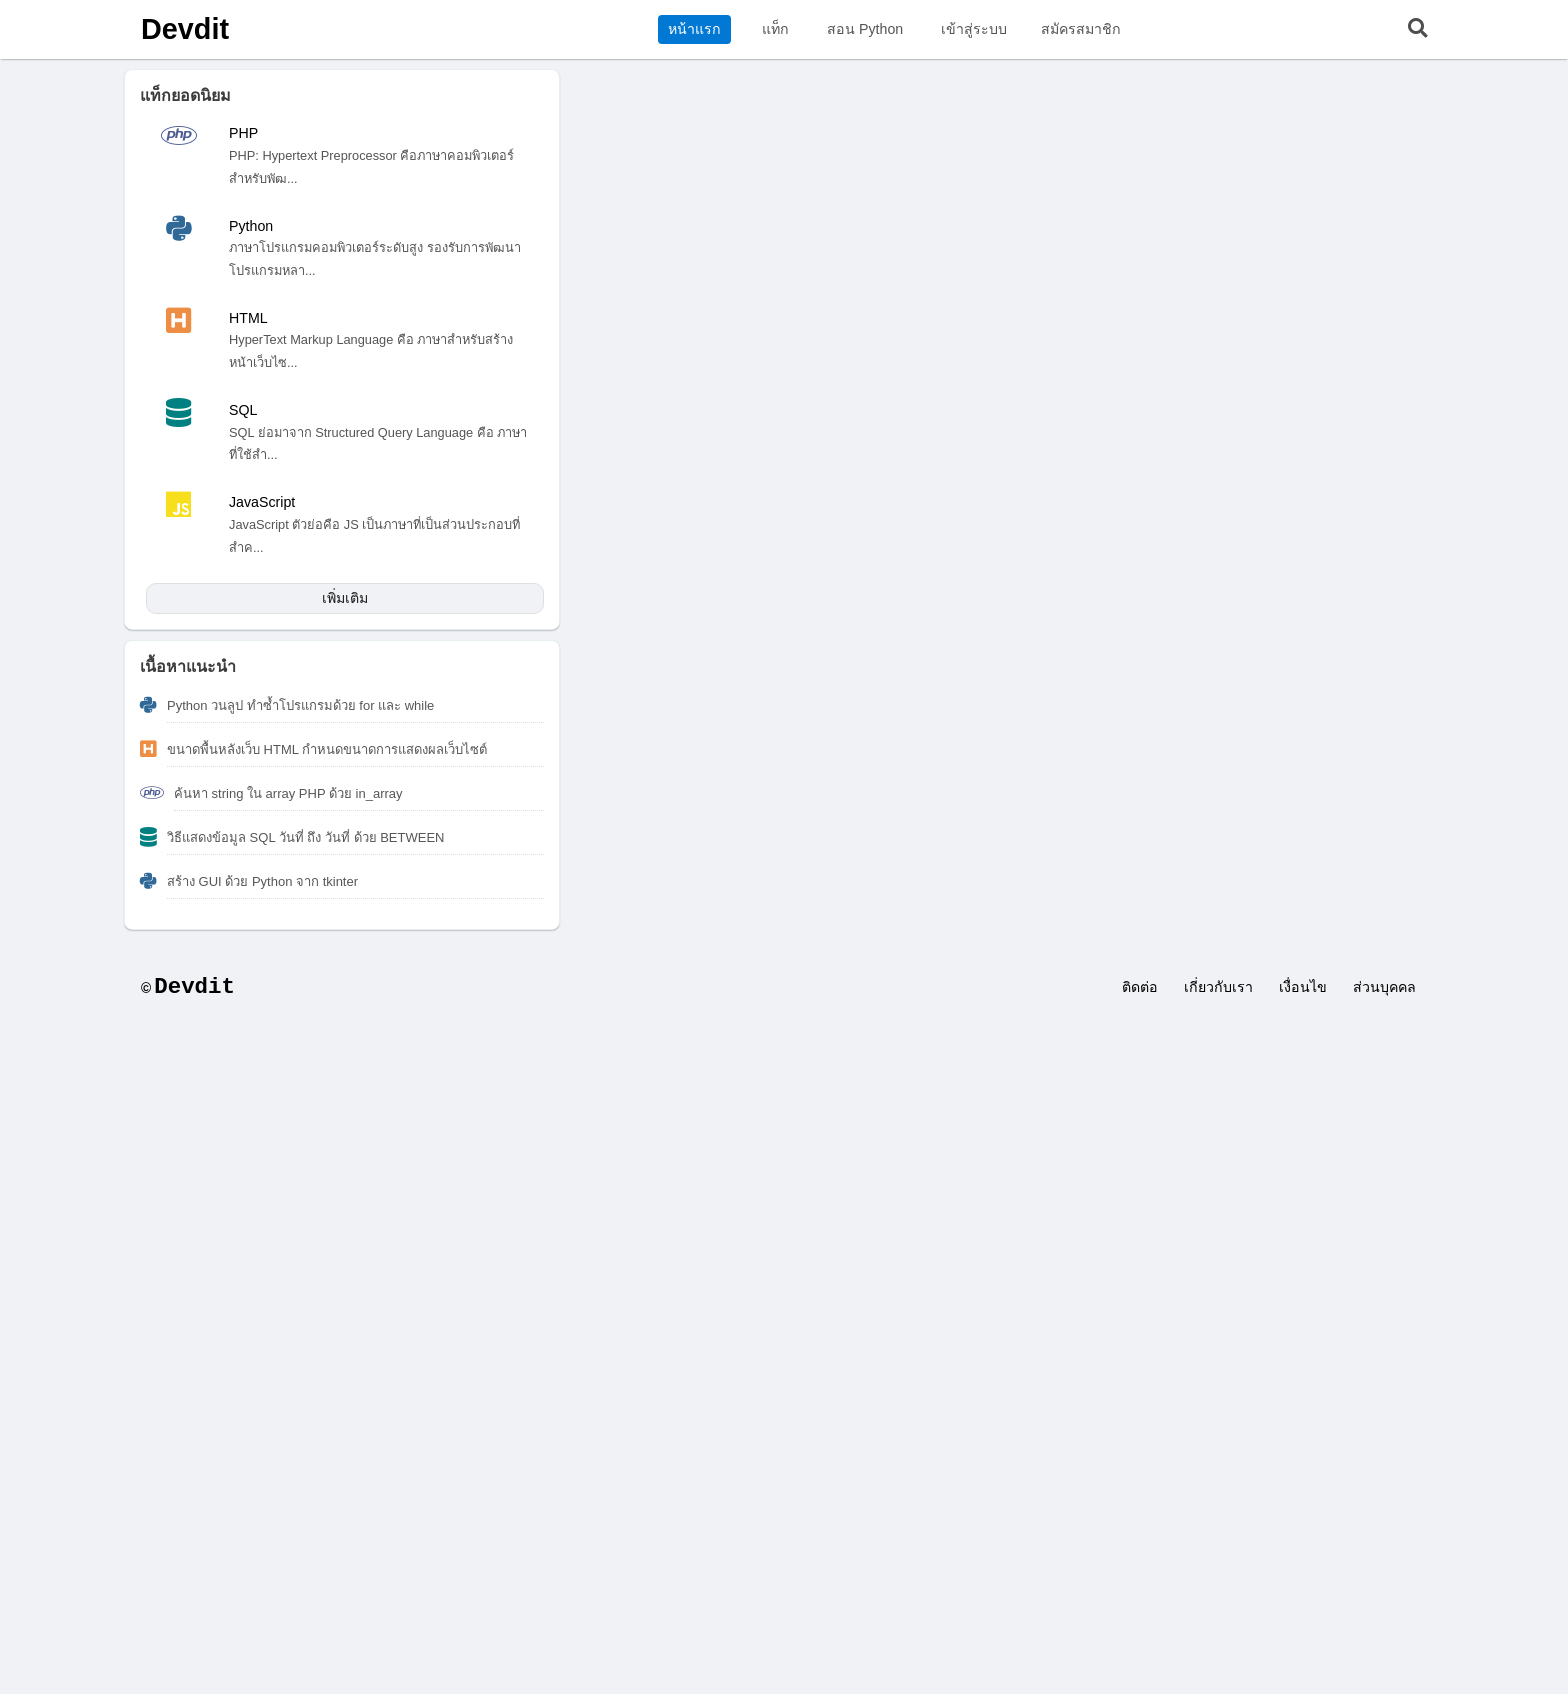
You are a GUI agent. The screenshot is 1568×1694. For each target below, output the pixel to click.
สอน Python (865, 29)
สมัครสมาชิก (1081, 29)
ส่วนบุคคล (1384, 987)
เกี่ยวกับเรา (1218, 987)
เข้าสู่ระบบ (974, 29)
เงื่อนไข (1303, 987)
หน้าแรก (694, 29)
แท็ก (775, 29)
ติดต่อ (1140, 987)
